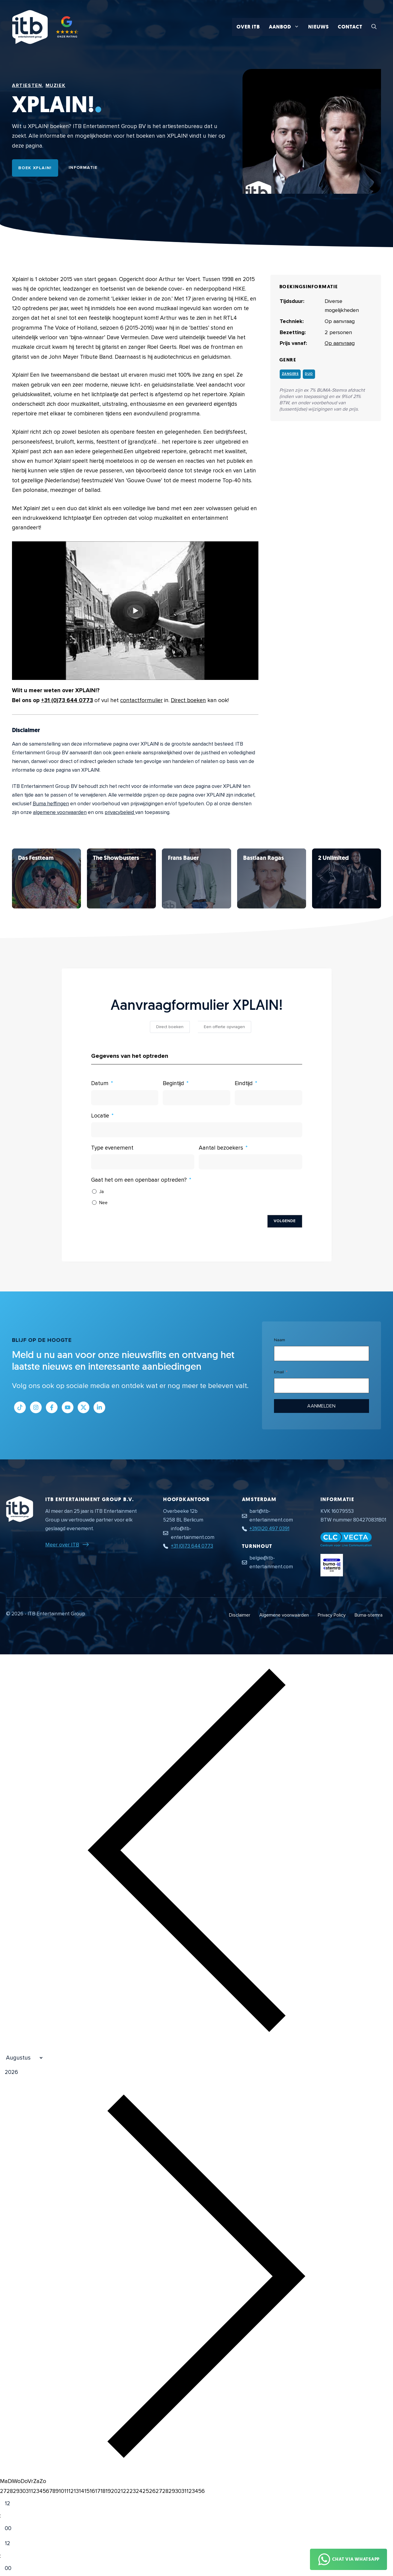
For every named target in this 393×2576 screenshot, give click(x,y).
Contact (350, 26)
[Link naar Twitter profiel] (83, 1407)
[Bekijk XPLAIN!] (46, 878)
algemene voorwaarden (60, 812)
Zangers (290, 374)
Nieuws (318, 26)
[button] (374, 27)
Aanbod (286, 27)
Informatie (83, 167)
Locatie (100, 1115)
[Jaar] (40, 2072)
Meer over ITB (62, 1544)
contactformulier (141, 700)
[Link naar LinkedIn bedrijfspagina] (99, 1407)
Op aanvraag (340, 343)
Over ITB (248, 26)
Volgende (285, 1221)
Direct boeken (188, 700)
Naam (279, 1339)
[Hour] (13, 2504)
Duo (309, 374)
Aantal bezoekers (221, 1147)
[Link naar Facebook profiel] (52, 1407)
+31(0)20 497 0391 (269, 1528)
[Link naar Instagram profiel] (36, 1407)
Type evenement (112, 1147)
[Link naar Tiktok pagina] (20, 1407)
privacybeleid (120, 812)
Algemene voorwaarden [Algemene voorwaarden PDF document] (284, 1615)
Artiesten (27, 85)
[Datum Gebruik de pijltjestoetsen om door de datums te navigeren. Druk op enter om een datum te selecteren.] (125, 1097)
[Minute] (13, 2528)
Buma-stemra (369, 1615)
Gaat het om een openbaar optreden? (139, 1180)
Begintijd (173, 1083)
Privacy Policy (332, 1615)
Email (279, 1372)
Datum (100, 1083)
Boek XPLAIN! (35, 167)
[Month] (22, 2058)
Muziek (56, 85)
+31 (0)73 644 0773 (67, 700)
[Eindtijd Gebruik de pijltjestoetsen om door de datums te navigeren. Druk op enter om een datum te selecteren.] (268, 1097)
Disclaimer (239, 1615)
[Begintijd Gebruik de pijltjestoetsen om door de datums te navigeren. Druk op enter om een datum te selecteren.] (196, 1097)
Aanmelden (321, 1406)
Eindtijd (244, 1083)
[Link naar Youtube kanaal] (67, 1407)
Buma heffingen (51, 803)
